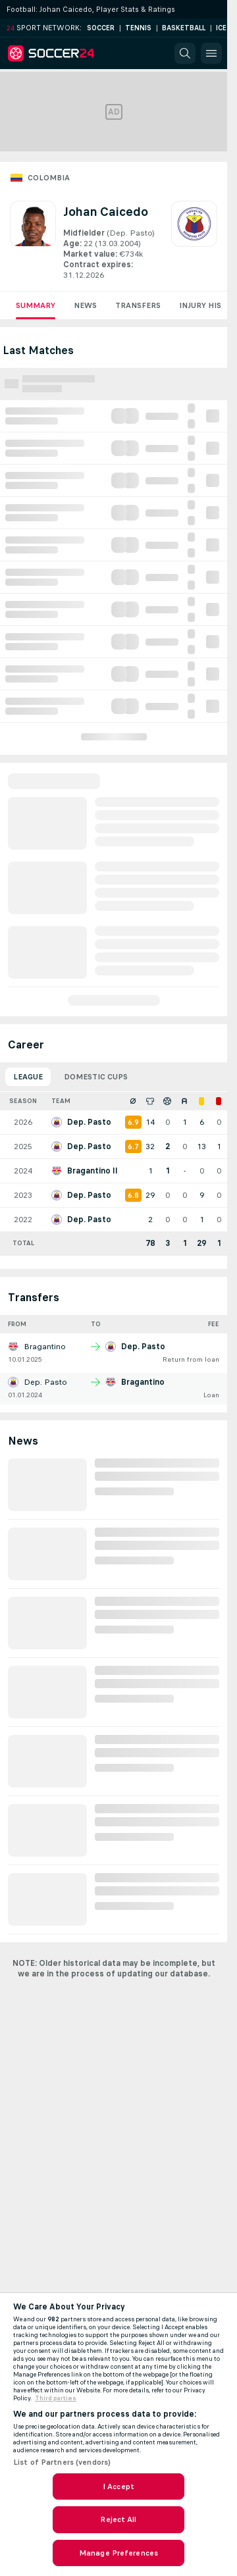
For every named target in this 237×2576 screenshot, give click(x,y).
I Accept (118, 2486)
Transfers (138, 305)
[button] (185, 53)
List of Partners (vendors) (62, 2462)
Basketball (183, 28)
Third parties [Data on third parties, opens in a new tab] (55, 2398)
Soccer (101, 28)
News (85, 305)
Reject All (118, 2519)
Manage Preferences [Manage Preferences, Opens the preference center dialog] (118, 2553)
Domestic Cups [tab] (96, 1076)
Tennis (138, 28)
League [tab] (28, 1076)
